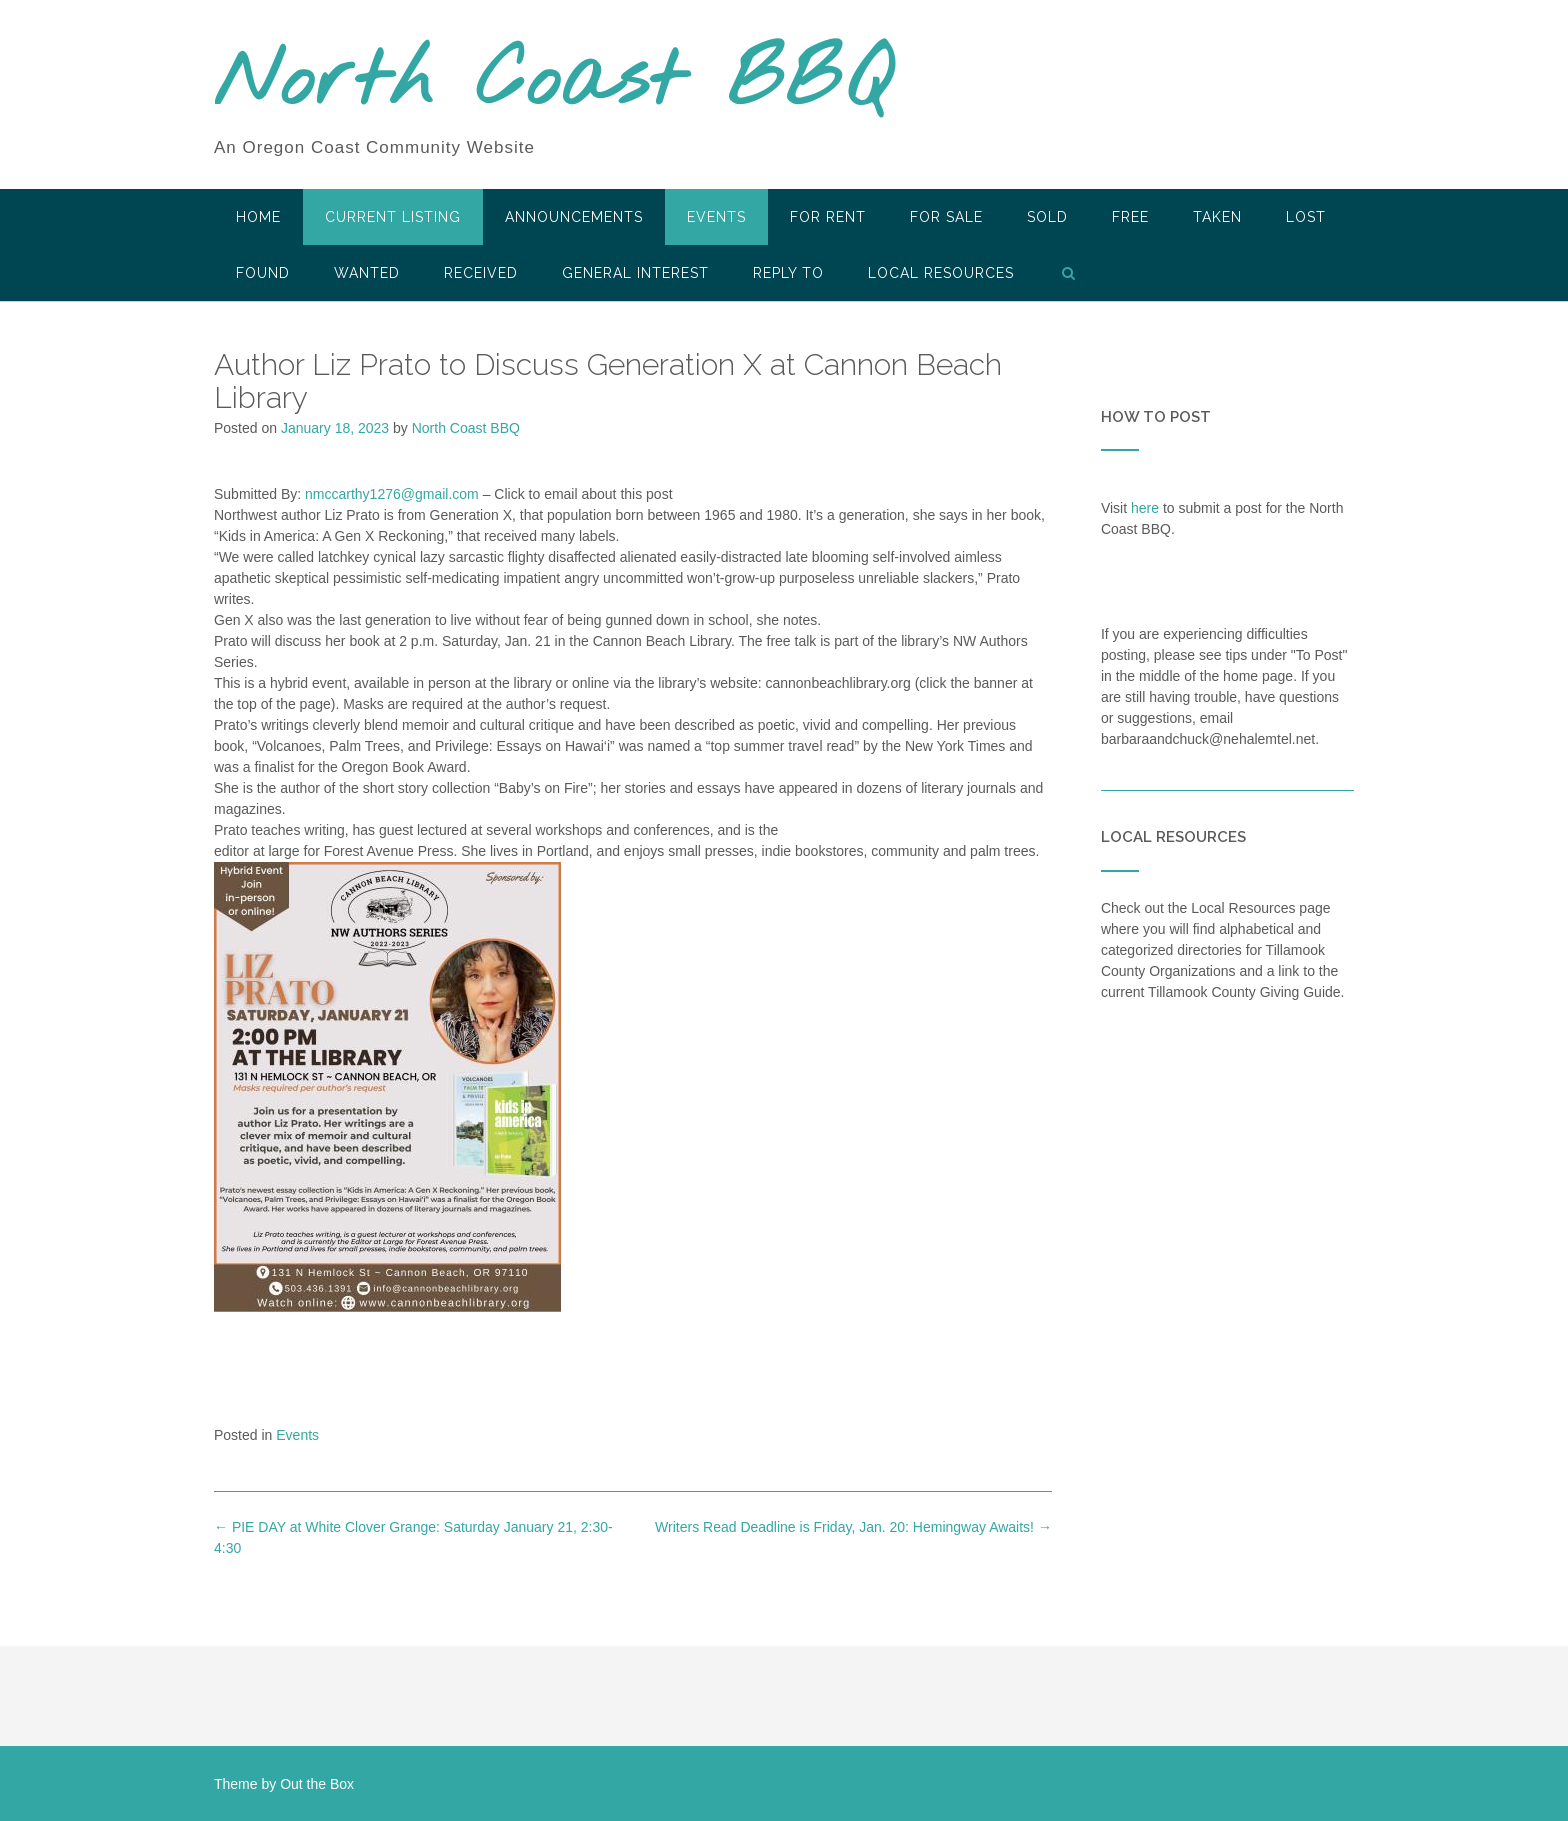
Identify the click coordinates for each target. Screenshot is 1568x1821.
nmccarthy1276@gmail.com (392, 494)
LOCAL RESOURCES (941, 273)
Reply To (788, 273)
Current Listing (393, 217)
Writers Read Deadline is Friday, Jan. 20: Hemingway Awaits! (853, 1527)
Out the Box (317, 1784)
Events (716, 217)
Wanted (367, 273)
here (1145, 508)
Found (263, 273)
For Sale (946, 217)
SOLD (1047, 217)
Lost (1306, 217)
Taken (1217, 217)
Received (481, 273)
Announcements (574, 217)
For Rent (828, 217)
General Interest (635, 273)
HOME (258, 217)
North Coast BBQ (552, 83)
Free (1130, 217)
